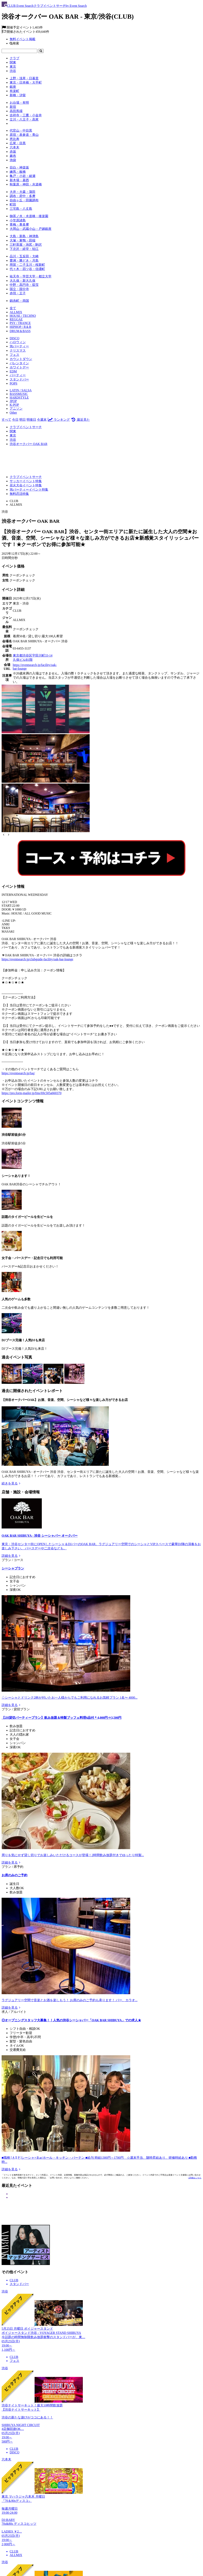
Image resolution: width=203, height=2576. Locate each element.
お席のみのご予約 (14, 1875)
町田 (13, 204)
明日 (22, 419)
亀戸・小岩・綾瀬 (22, 176)
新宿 (13, 106)
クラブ (14, 58)
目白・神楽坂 (19, 167)
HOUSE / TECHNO (23, 315)
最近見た (80, 419)
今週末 (42, 419)
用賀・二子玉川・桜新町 (27, 264)
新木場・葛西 (19, 180)
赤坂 (13, 151)
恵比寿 (14, 139)
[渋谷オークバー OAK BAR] (28, 444)
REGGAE (16, 319)
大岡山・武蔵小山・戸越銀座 (30, 228)
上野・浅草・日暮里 (24, 78)
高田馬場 (16, 111)
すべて (6, 419)
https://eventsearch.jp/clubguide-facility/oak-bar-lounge (37, 959)
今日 (15, 419)
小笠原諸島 (18, 220)
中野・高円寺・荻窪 (24, 284)
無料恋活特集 (19, 493)
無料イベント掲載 (22, 39)
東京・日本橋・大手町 (26, 82)
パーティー (18, 375)
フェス (14, 354)
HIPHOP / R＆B (20, 326)
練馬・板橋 (18, 171)
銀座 (13, 86)
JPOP (13, 401)
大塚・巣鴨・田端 (22, 240)
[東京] (13, 435)
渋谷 (13, 71)
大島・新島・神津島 (24, 236)
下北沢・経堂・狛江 (24, 249)
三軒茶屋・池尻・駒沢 (26, 244)
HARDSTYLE (19, 397)
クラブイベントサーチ (26, 477)
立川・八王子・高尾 (24, 119)
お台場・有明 (19, 102)
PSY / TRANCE (20, 323)
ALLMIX (16, 312)
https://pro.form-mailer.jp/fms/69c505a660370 (32, 1093)
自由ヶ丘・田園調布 (24, 200)
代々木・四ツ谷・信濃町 (27, 269)
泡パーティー (19, 346)
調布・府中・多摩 (22, 196)
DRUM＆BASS (20, 331)
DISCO (14, 338)
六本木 (14, 147)
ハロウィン (18, 342)
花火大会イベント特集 (26, 485)
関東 (13, 62)
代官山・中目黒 (21, 130)
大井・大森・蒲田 (22, 191)
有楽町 (14, 91)
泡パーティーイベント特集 (29, 489)
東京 (13, 66)
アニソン (16, 408)
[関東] (13, 431)
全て (13, 308)
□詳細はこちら (194, 2178)
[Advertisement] (75, 460)
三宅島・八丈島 (21, 208)
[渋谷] (13, 439)
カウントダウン (21, 359)
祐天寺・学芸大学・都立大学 (30, 276)
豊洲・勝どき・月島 (24, 260)
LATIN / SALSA (21, 390)
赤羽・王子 (18, 293)
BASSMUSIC (19, 394)
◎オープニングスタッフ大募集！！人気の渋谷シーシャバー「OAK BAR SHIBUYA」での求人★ (71, 2020)
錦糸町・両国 (19, 300)
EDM (13, 371)
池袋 (13, 160)
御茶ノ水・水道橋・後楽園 (29, 216)
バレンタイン (19, 363)
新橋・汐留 (18, 95)
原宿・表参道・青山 (24, 134)
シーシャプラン (13, 1568)
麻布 (13, 156)
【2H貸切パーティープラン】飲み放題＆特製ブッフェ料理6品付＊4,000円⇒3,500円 (61, 1717)
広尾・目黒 (18, 143)
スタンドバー (19, 379)
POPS (13, 383)
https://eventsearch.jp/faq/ (18, 1073)
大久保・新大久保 (22, 280)
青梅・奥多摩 (19, 224)
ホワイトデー (19, 367)
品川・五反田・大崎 (24, 256)
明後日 (31, 419)
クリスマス (18, 350)
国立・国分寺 (19, 289)
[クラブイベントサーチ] (26, 427)
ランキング (58, 419)
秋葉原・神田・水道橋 (26, 184)
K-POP (14, 404)
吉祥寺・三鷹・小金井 (26, 115)
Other (13, 412)
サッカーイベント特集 (26, 481)
